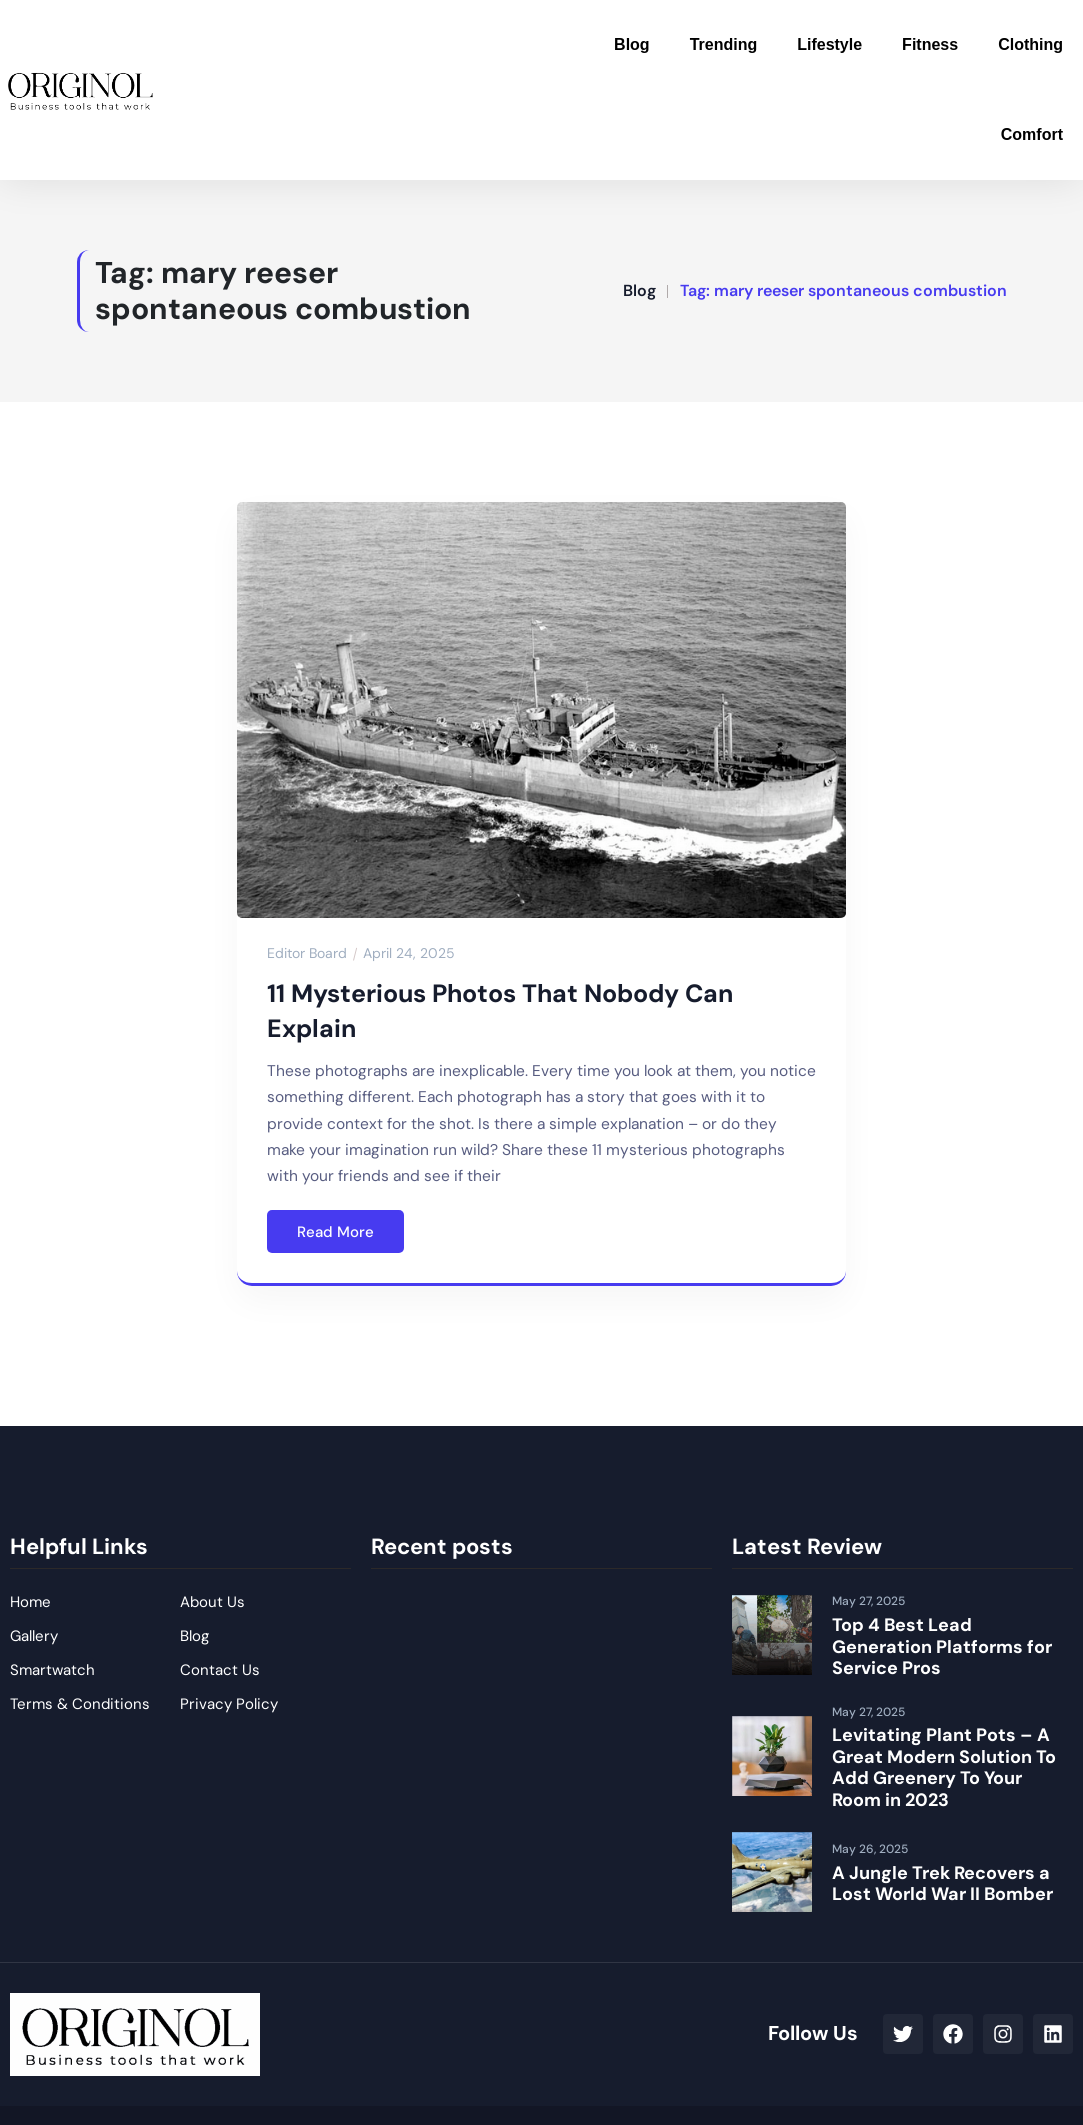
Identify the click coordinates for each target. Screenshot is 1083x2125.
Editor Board (307, 953)
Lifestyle (829, 44)
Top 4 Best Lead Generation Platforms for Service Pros (942, 1646)
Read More (335, 1232)
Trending (724, 44)
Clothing (1030, 44)
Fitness (930, 44)
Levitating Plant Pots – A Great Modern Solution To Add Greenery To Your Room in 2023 (944, 1767)
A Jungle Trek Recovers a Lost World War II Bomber (942, 1884)
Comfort (1032, 134)
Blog (632, 44)
